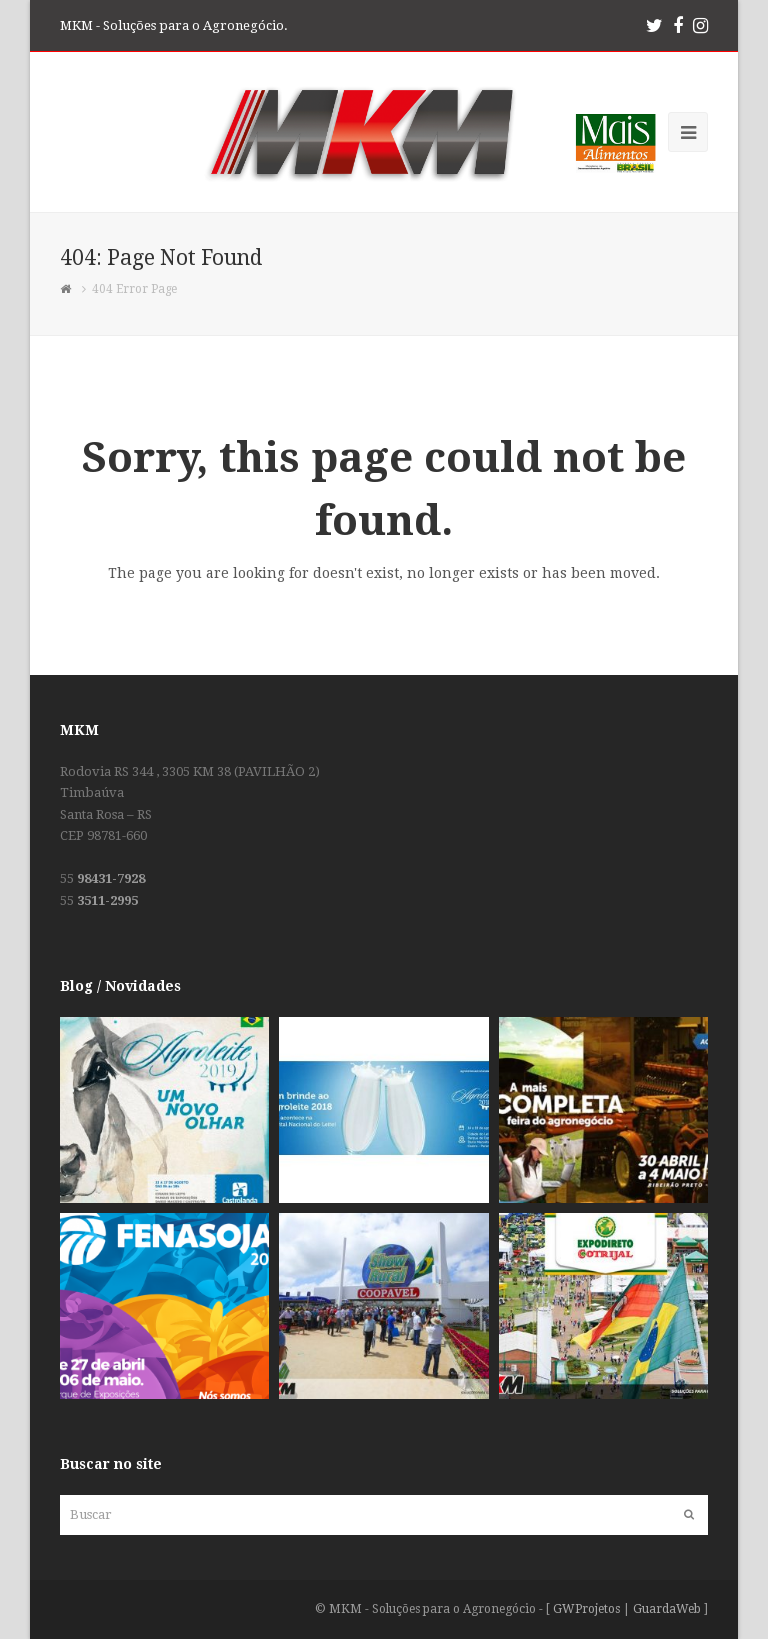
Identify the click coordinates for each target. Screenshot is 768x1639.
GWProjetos (586, 1609)
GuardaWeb (667, 1609)
